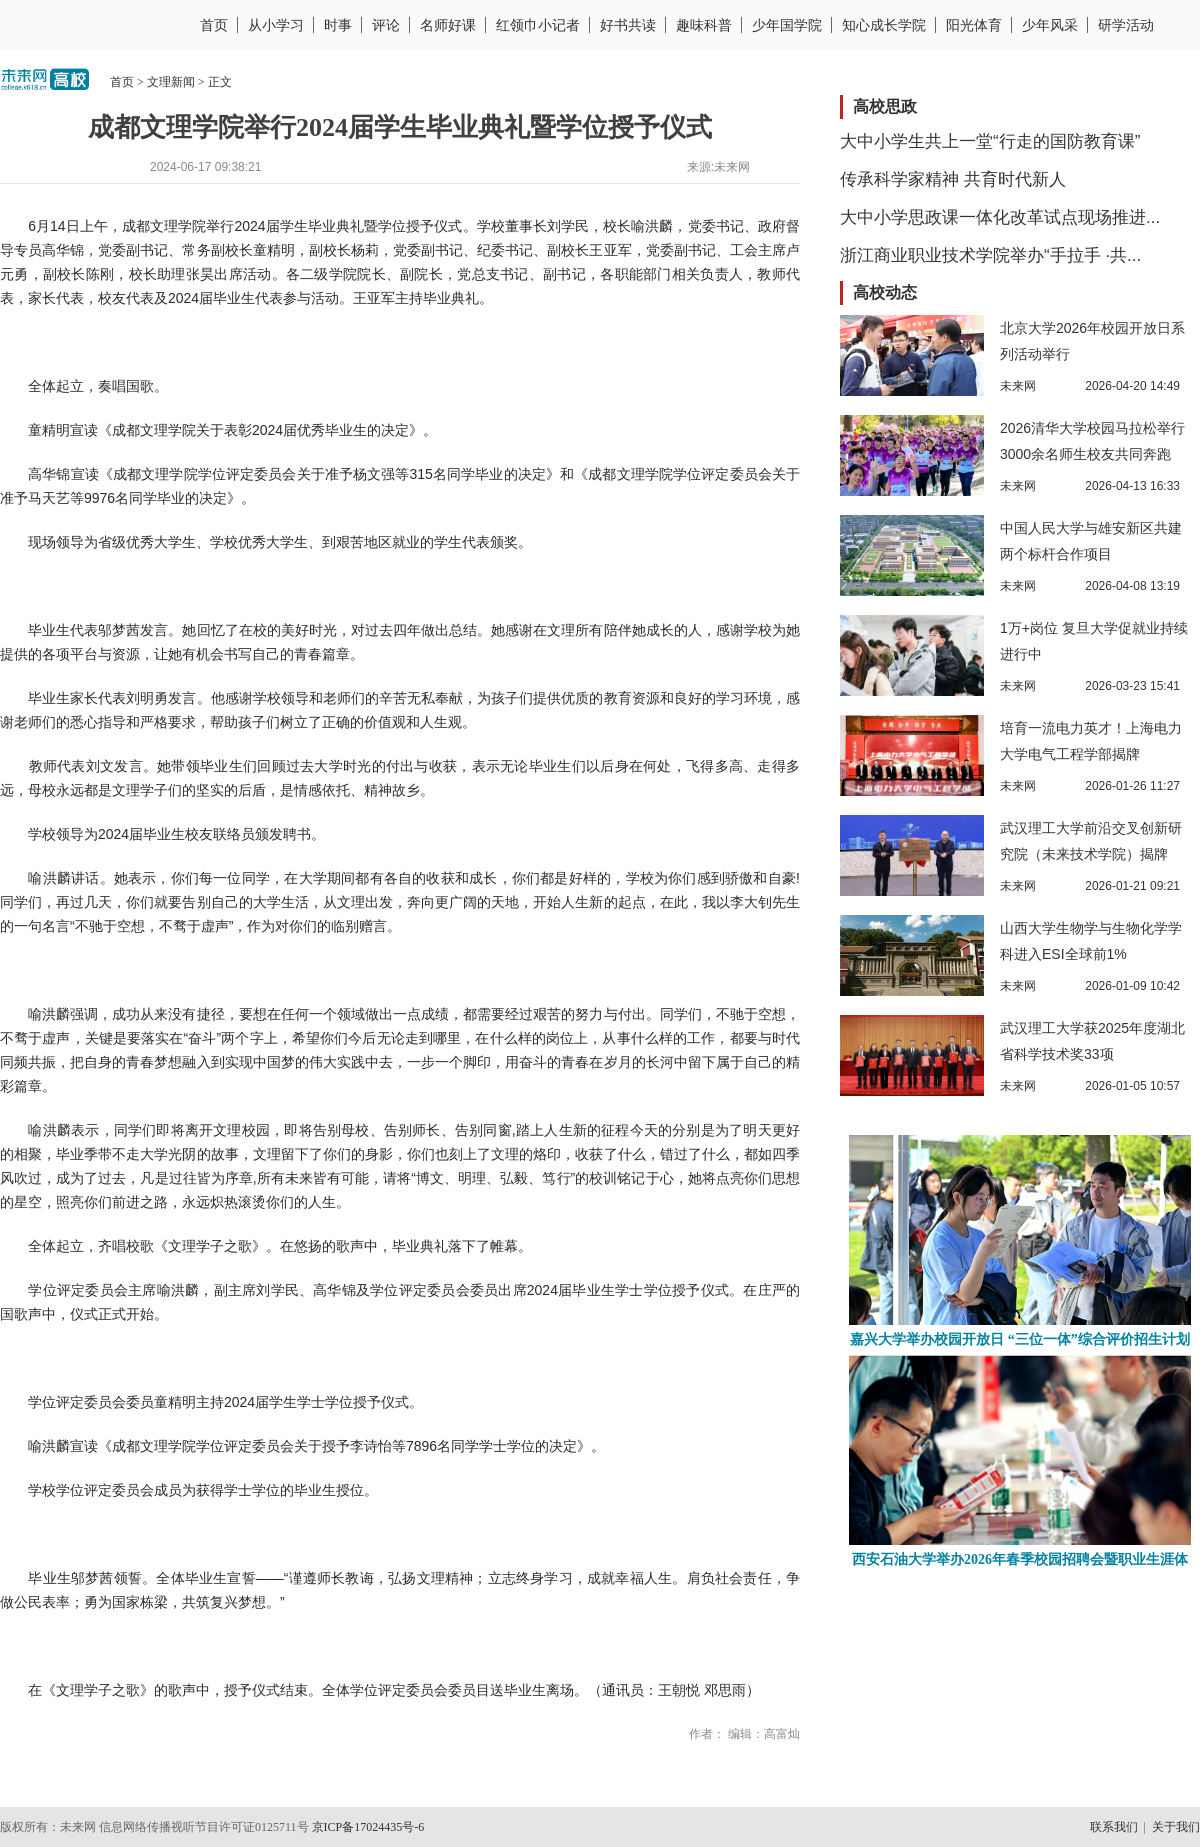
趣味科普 (704, 25)
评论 (386, 25)
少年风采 (1050, 25)
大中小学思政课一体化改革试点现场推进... (1000, 217)
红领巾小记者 (538, 25)
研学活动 (1126, 25)
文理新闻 (171, 82)
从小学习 (276, 25)
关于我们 (1176, 1827)
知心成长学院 (884, 25)
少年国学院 (787, 25)
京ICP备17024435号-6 (368, 1827)
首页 (214, 25)
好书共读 (628, 25)
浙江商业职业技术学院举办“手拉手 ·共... (990, 255)
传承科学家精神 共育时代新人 (953, 179)
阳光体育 (974, 25)
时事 (338, 25)
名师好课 (448, 25)
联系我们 (1114, 1827)
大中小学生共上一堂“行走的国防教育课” (990, 141)
